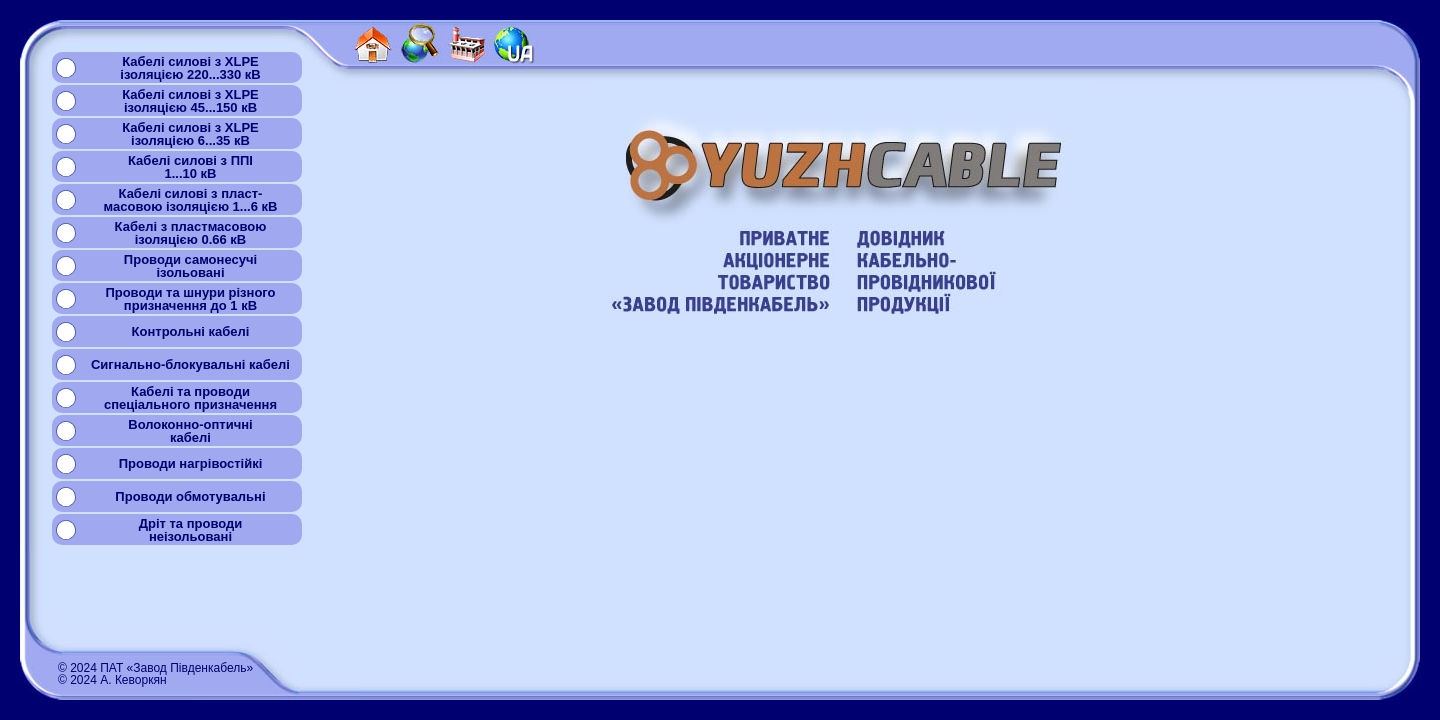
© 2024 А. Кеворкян (112, 680)
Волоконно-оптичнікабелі (190, 431)
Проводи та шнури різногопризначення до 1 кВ (190, 299)
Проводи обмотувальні (190, 496)
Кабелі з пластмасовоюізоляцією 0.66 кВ (191, 233)
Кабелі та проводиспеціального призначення (190, 398)
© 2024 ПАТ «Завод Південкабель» (155, 668)
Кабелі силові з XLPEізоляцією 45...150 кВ (190, 101)
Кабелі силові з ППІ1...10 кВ (190, 167)
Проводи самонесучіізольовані (190, 266)
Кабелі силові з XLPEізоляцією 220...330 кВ (190, 68)
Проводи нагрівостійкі (191, 463)
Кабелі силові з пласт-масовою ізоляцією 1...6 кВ (191, 200)
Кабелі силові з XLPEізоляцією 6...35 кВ (190, 134)
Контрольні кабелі (191, 331)
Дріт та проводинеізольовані (191, 530)
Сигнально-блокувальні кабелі (190, 364)
